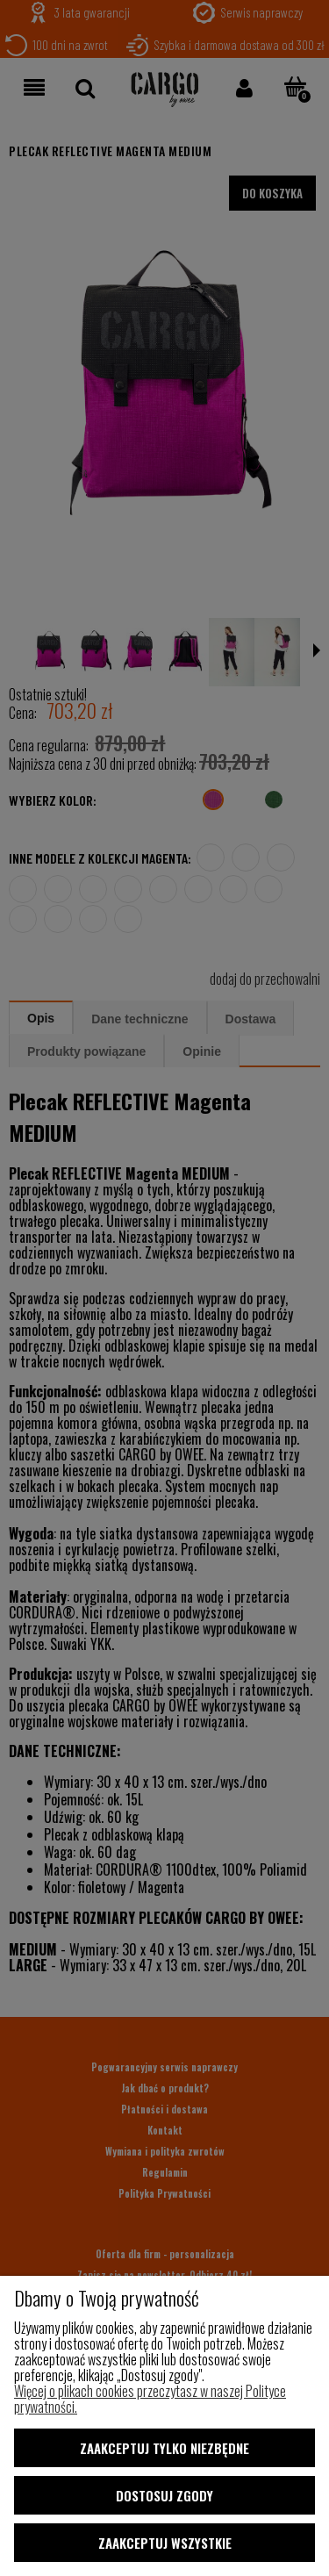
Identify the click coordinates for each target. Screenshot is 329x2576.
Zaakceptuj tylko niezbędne (164, 2448)
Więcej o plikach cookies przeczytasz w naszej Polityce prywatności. (150, 2398)
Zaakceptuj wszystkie (165, 2542)
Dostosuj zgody (164, 2495)
